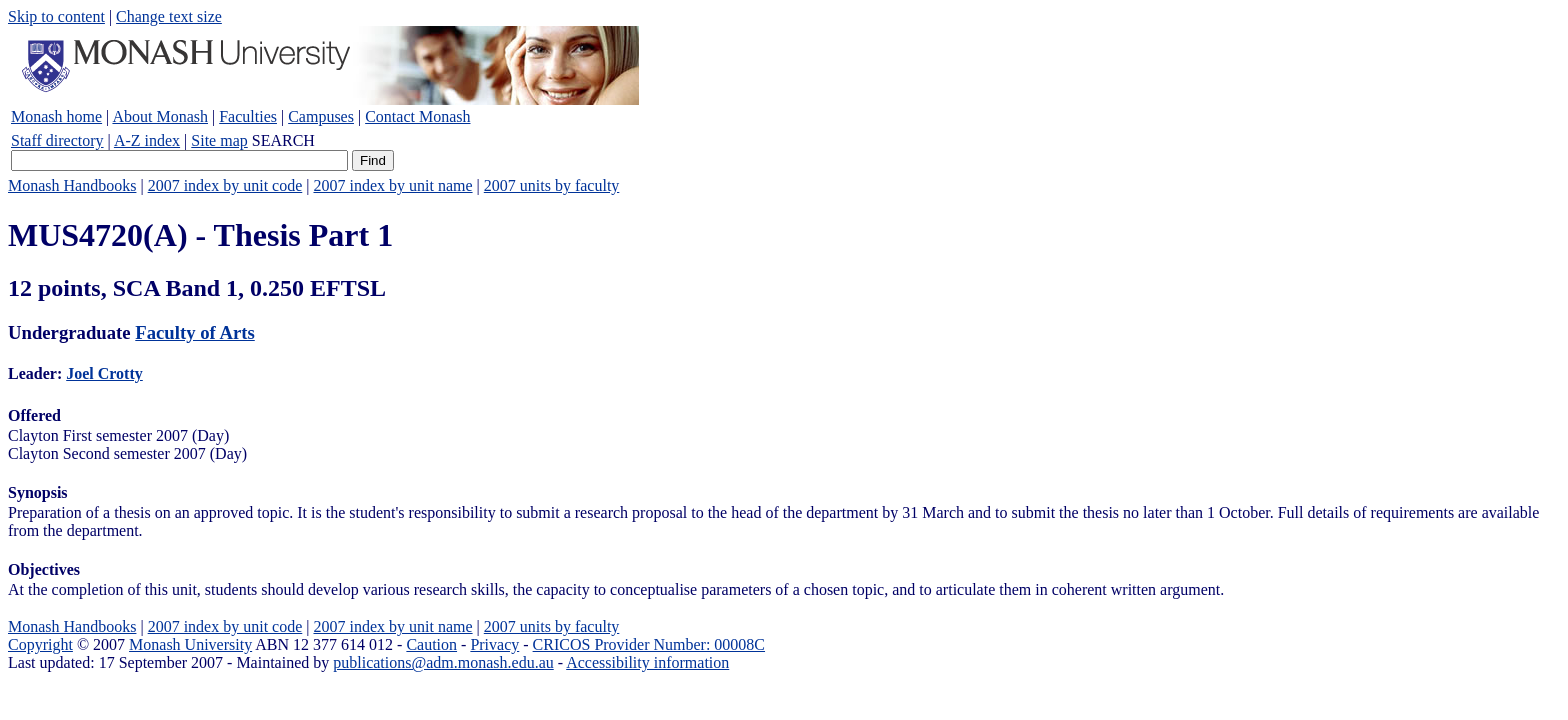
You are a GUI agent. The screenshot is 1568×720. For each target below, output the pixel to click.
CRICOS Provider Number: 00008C (649, 644)
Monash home (56, 116)
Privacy (494, 644)
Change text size (169, 16)
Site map (219, 140)
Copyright (40, 644)
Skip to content (56, 16)
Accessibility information (647, 662)
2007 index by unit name (392, 185)
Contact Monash (417, 116)
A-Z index (147, 140)
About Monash (160, 116)
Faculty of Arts (194, 332)
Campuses (321, 116)
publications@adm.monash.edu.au (443, 662)
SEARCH (283, 140)
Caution (431, 644)
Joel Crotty (104, 373)
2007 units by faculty (552, 185)
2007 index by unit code (225, 185)
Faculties (248, 116)
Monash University (190, 644)
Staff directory (57, 140)
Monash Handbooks (72, 185)
